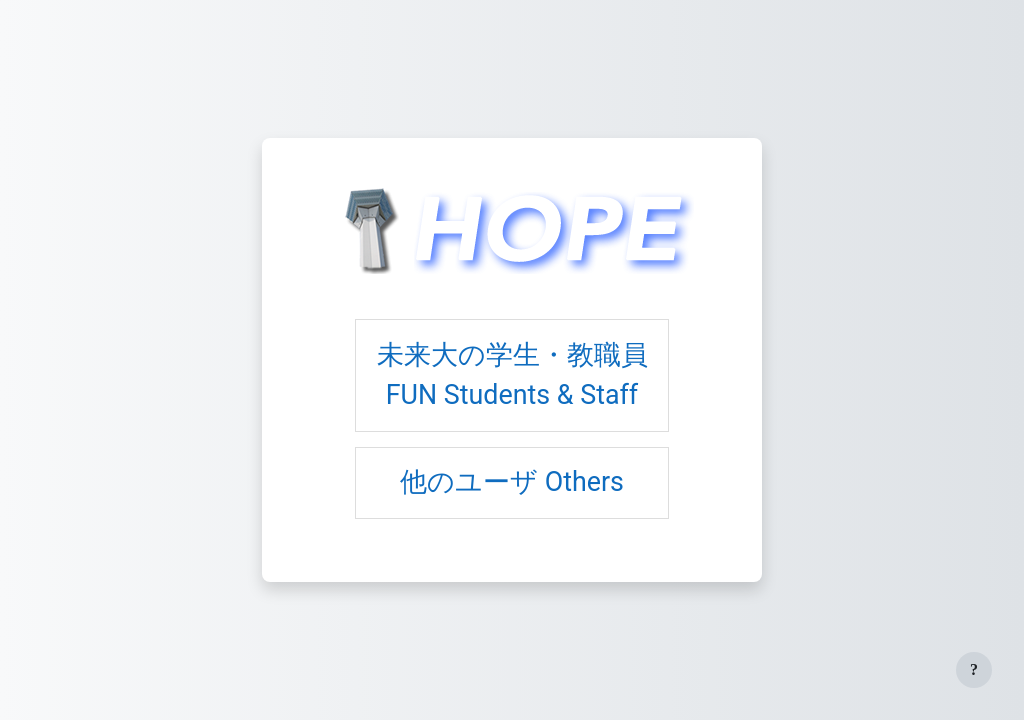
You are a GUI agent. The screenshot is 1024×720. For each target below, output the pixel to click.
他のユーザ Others (512, 482)
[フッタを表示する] (974, 670)
